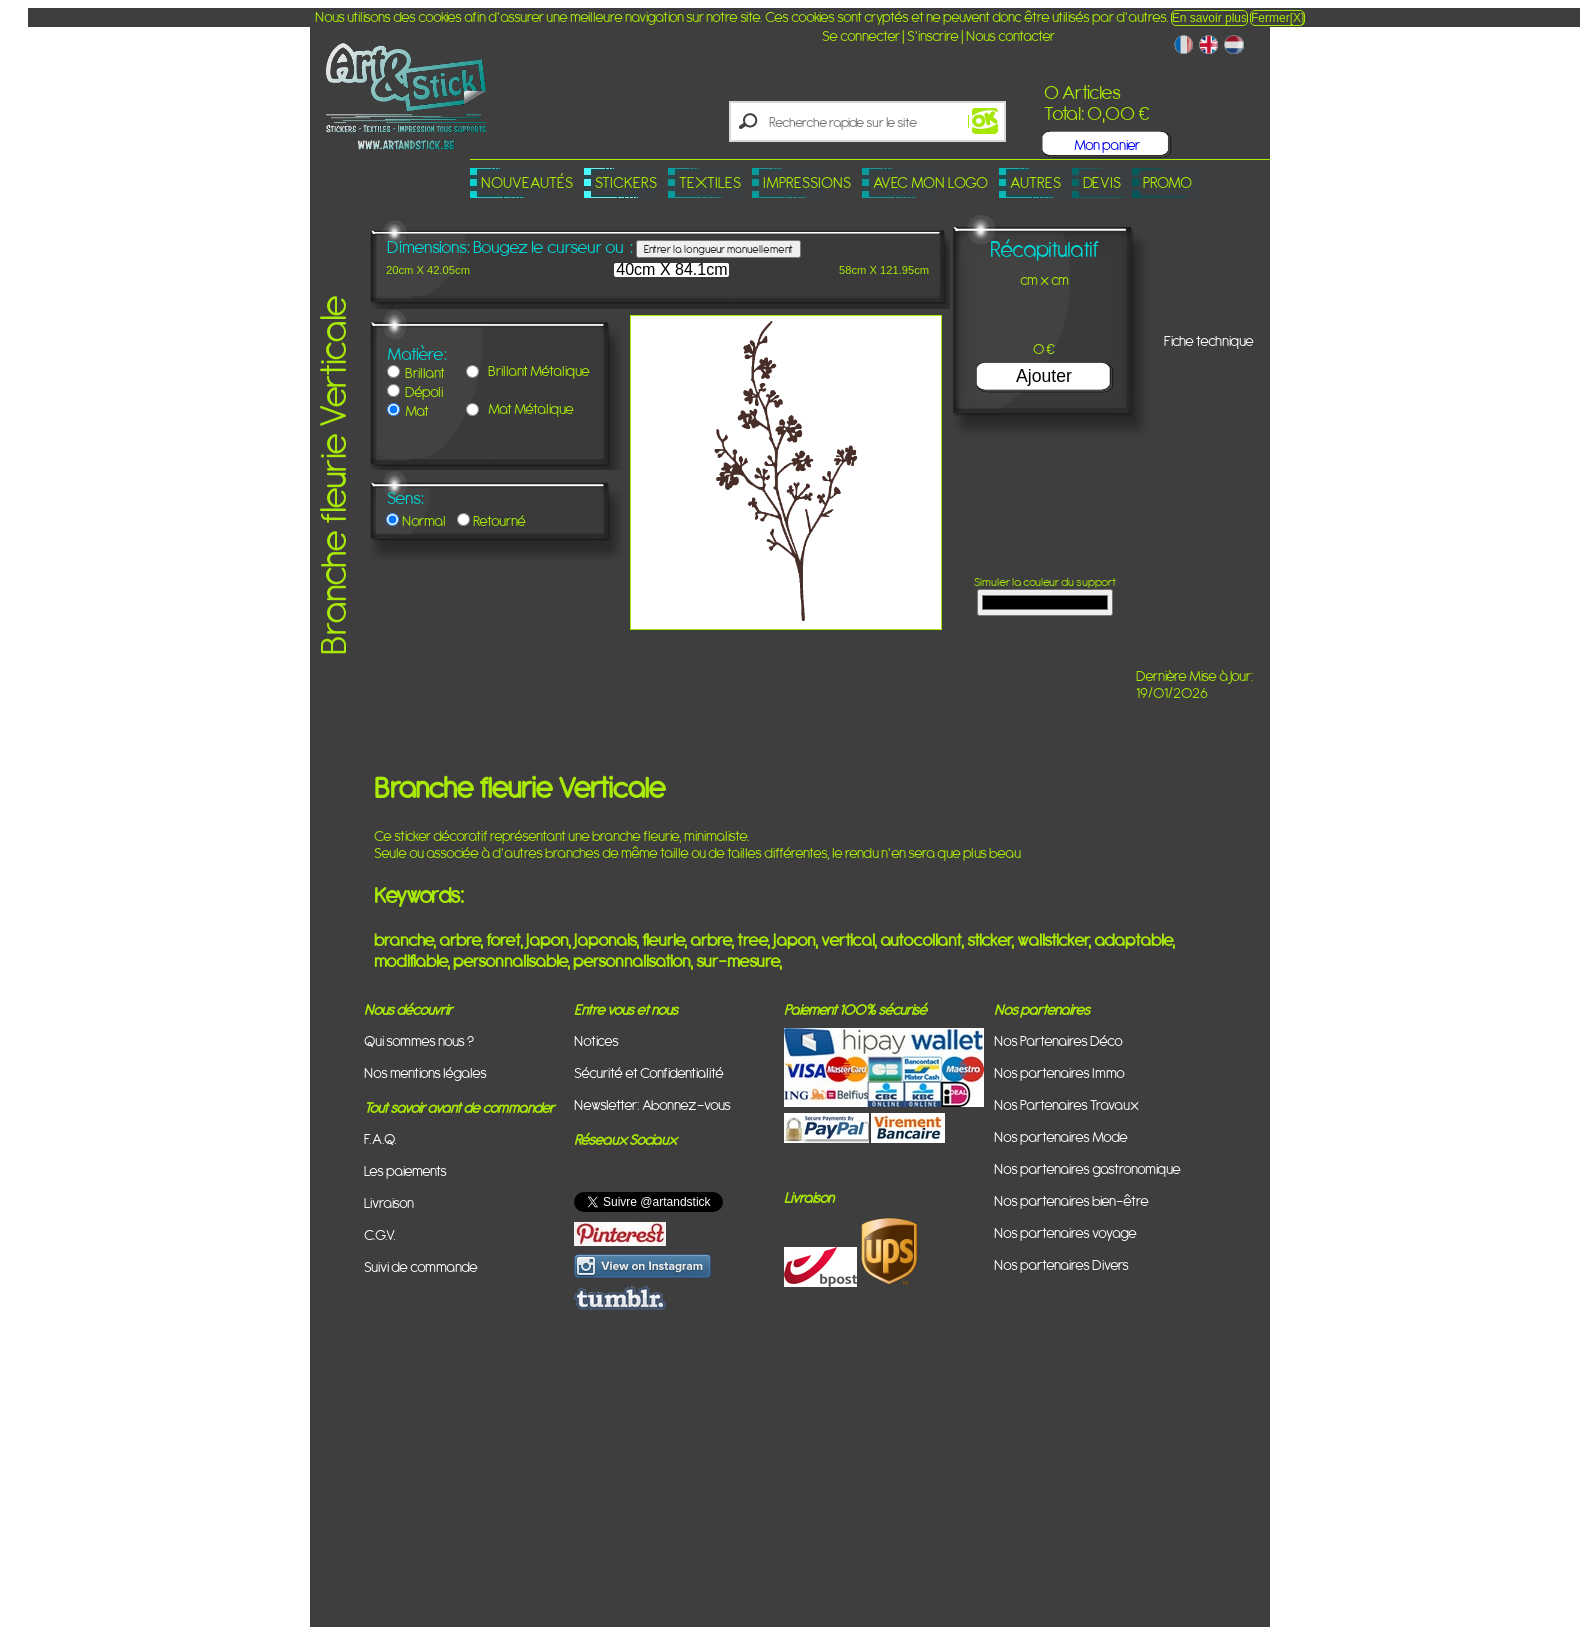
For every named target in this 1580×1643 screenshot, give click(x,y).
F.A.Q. (380, 1138)
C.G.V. (380, 1234)
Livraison (389, 1202)
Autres (1035, 182)
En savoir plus (1209, 18)
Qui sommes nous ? (419, 1040)
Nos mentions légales (425, 1072)
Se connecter (861, 35)
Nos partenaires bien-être (1071, 1200)
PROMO (1167, 182)
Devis (1102, 182)
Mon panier (1107, 144)
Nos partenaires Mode (1061, 1136)
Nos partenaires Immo (1059, 1072)
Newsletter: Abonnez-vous (652, 1104)
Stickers (626, 182)
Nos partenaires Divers (1061, 1264)
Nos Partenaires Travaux (1066, 1104)
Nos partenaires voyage (1065, 1232)
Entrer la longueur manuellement (718, 249)
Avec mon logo (930, 182)
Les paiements (405, 1170)
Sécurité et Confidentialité (649, 1072)
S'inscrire (933, 35)
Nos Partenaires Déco (1058, 1040)
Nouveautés (527, 182)
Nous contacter (1010, 35)
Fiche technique (1209, 340)
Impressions (807, 182)
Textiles (710, 182)
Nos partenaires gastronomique (1087, 1168)
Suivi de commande (421, 1266)
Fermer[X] (1277, 18)
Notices (596, 1040)
